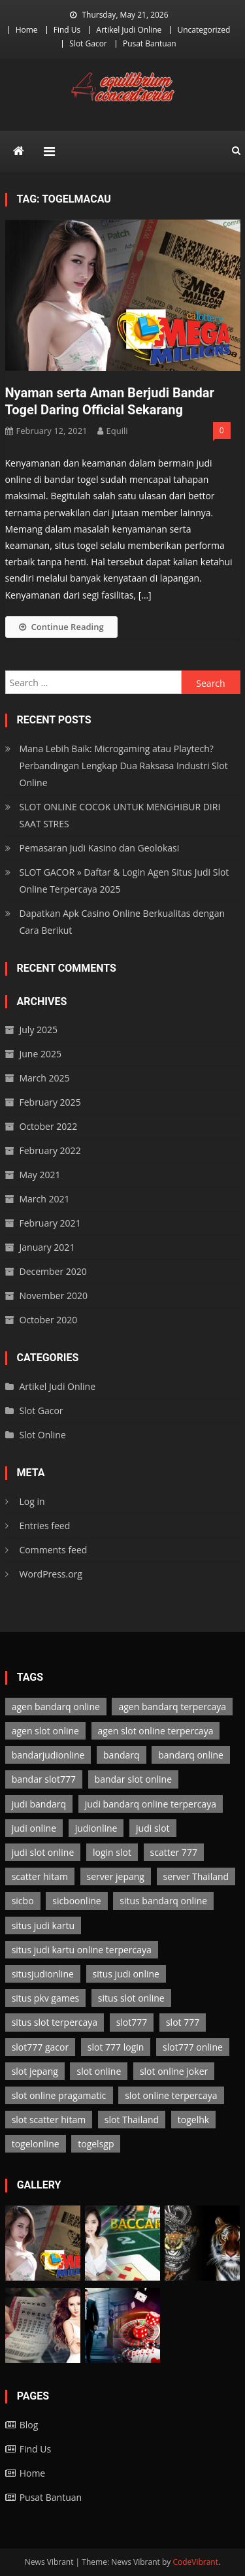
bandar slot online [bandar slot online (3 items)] (133, 1779)
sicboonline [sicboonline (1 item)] (76, 1900)
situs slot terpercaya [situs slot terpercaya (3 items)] (54, 2022)
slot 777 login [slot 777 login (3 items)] (116, 2047)
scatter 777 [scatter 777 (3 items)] (173, 1852)
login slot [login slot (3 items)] (112, 1852)
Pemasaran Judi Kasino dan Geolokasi (100, 848)
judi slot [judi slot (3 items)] (152, 1828)
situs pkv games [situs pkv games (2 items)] (46, 1998)
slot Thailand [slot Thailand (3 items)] (132, 2119)
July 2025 (39, 1029)
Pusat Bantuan (149, 43)
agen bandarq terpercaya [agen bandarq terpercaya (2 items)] (172, 1706)
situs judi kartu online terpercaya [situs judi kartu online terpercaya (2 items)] (82, 1949)
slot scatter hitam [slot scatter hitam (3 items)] (49, 2119)
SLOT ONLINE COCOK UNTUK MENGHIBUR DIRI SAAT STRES (120, 815)
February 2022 (50, 1150)
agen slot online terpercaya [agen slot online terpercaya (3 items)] (156, 1731)
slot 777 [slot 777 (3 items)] (182, 2022)
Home (27, 29)
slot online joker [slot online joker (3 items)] (174, 2071)
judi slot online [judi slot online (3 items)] (43, 1852)
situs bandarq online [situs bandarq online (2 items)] (163, 1900)
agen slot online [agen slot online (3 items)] (45, 1731)
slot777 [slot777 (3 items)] (132, 2022)
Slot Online (43, 1434)
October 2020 (49, 1319)
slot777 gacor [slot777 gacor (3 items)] (40, 2047)
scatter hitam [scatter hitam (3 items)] (40, 1876)
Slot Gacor (88, 43)
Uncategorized (203, 29)
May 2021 (40, 1174)
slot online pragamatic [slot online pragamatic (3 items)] (59, 2095)
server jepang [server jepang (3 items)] (115, 1876)
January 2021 (47, 1247)
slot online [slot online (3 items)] (98, 2071)
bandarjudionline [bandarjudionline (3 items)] (48, 1755)
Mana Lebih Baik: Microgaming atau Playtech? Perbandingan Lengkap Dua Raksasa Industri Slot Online (124, 765)
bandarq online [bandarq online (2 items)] (190, 1755)
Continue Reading (61, 627)
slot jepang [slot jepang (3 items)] (35, 2071)
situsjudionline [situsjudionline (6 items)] (43, 1974)
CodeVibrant (195, 2562)
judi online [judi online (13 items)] (34, 1828)
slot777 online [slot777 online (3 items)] (193, 2047)
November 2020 (54, 1295)
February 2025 (50, 1102)
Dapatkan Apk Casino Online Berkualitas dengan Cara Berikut (122, 921)
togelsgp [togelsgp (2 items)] (96, 2144)
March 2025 (45, 1078)
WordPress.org (51, 1574)
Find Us (67, 29)
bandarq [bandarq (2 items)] (121, 1755)
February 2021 (50, 1223)
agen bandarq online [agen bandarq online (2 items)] (56, 1706)
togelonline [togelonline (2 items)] (35, 2144)
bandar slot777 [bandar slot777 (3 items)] (44, 1779)
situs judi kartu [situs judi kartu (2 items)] (43, 1925)
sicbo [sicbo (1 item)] (23, 1900)
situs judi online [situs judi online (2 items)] (126, 1974)
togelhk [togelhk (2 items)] (193, 2119)
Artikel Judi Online (128, 29)
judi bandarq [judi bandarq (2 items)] (39, 1804)
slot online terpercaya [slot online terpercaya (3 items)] (171, 2095)
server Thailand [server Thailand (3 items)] (196, 1876)
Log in (32, 1501)
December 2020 (53, 1271)
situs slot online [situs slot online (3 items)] (131, 1998)
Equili (117, 431)
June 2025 (40, 1054)
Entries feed (45, 1525)
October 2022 (49, 1126)
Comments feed (54, 1550)
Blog (29, 2425)
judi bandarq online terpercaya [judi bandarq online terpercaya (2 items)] (150, 1804)
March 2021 (45, 1199)
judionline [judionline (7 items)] (96, 1828)
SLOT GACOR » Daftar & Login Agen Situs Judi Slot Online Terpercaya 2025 (124, 880)
